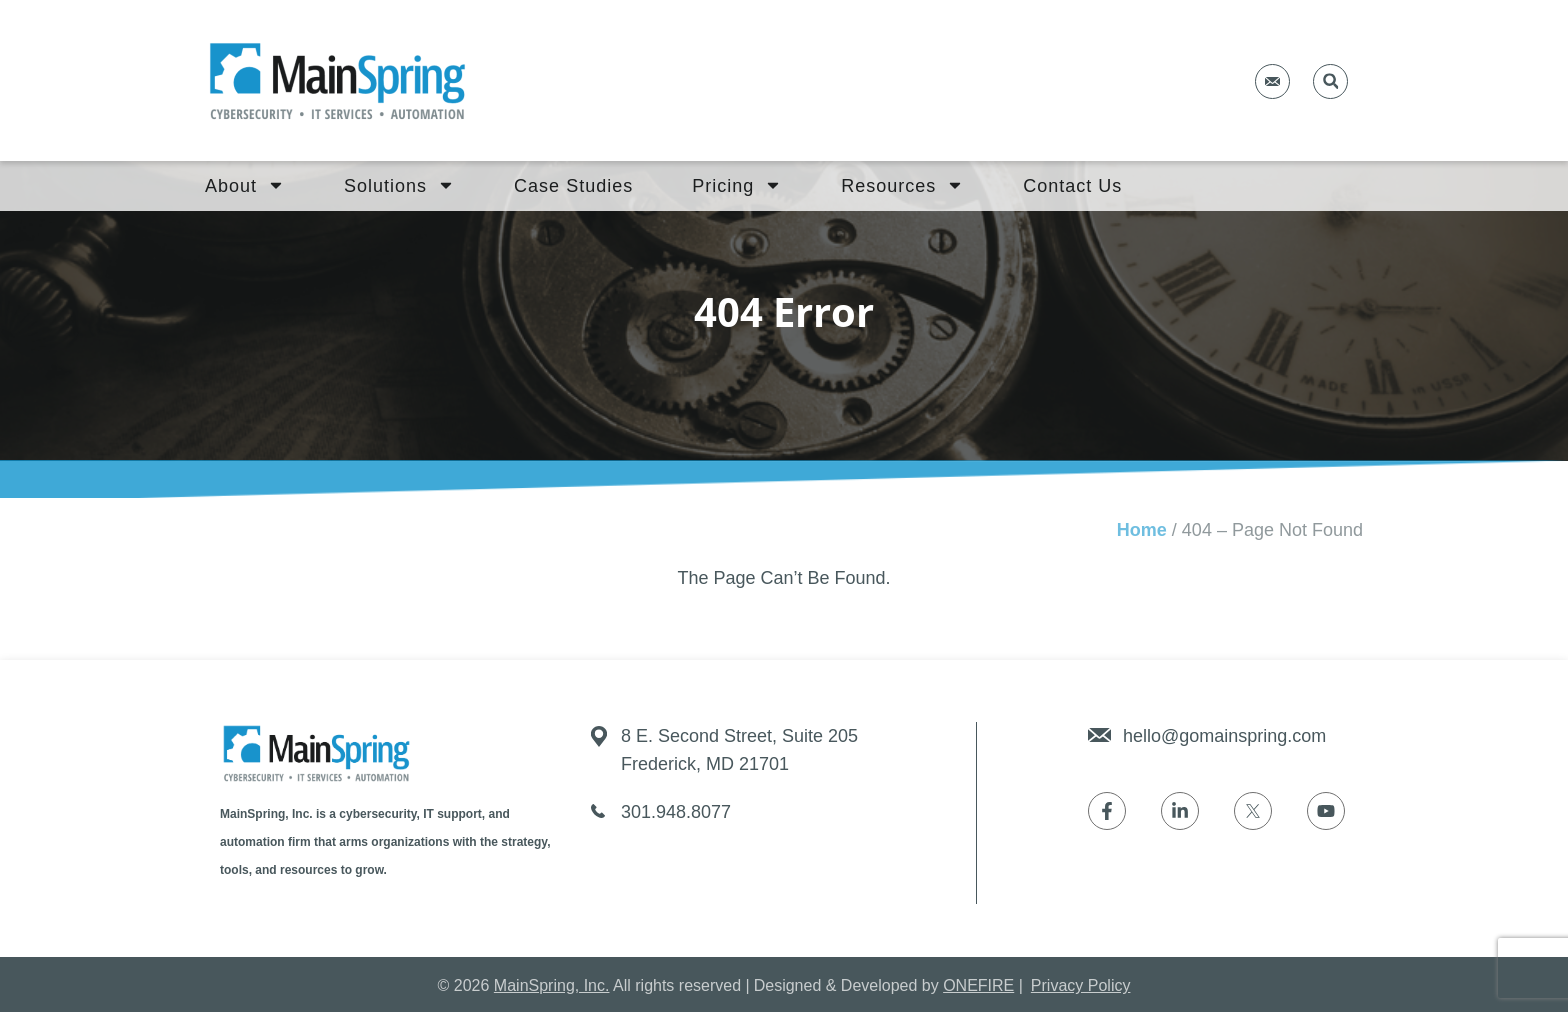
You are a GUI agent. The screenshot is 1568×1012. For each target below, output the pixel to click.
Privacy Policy (1081, 985)
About (245, 186)
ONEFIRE (978, 985)
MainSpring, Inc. (552, 985)
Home (1142, 530)
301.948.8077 (676, 812)
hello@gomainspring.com (1224, 736)
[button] (1330, 81)
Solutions (399, 186)
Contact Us (1072, 186)
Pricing (737, 186)
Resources (902, 186)
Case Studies (573, 186)
